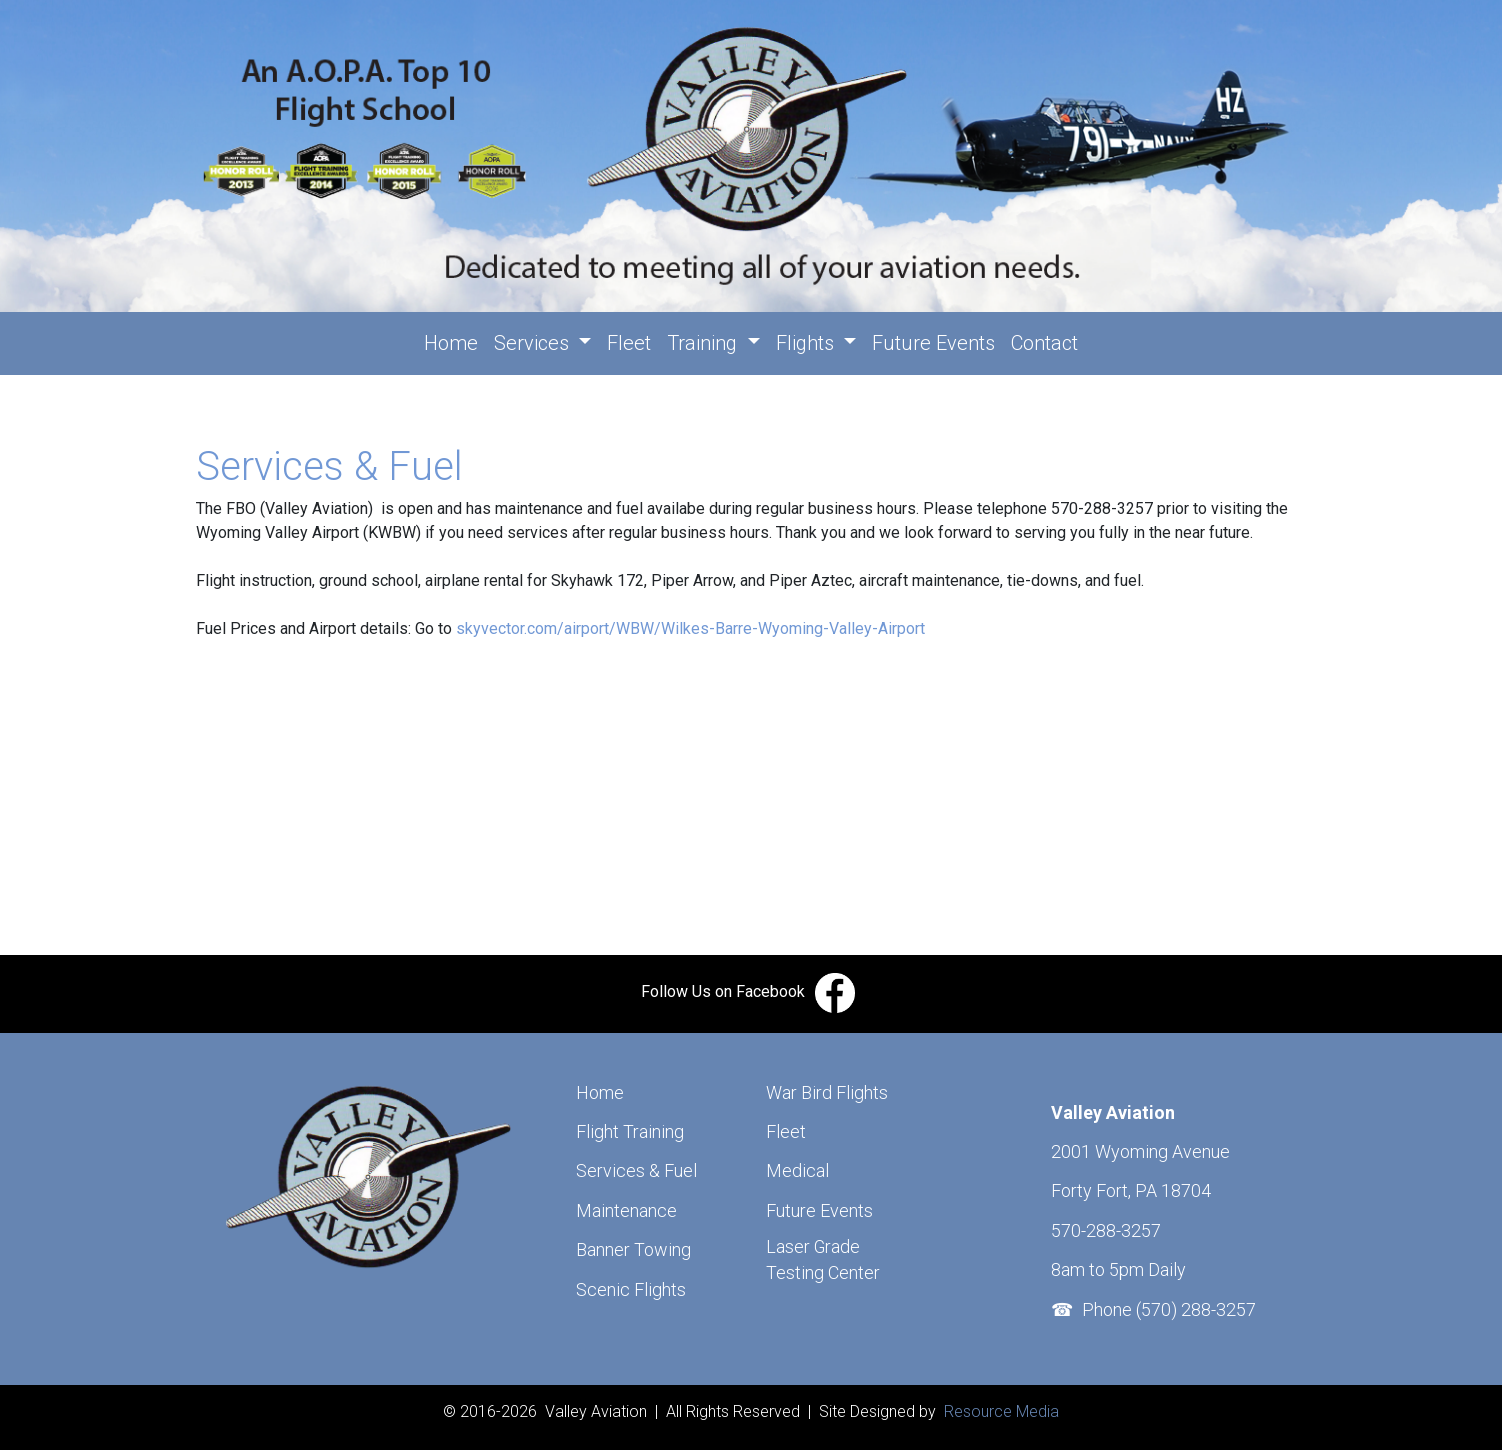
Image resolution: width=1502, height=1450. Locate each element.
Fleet (629, 343)
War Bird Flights (827, 1092)
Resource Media (999, 1411)
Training (704, 343)
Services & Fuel (636, 1170)
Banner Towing (633, 1249)
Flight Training (630, 1131)
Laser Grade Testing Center (823, 1259)
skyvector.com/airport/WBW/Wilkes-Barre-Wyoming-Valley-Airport (690, 628)
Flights (807, 343)
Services (534, 343)
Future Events (933, 343)
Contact (1044, 343)
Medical (797, 1170)
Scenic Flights (631, 1289)
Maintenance (626, 1210)
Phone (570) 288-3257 (1169, 1309)
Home (455, 341)
